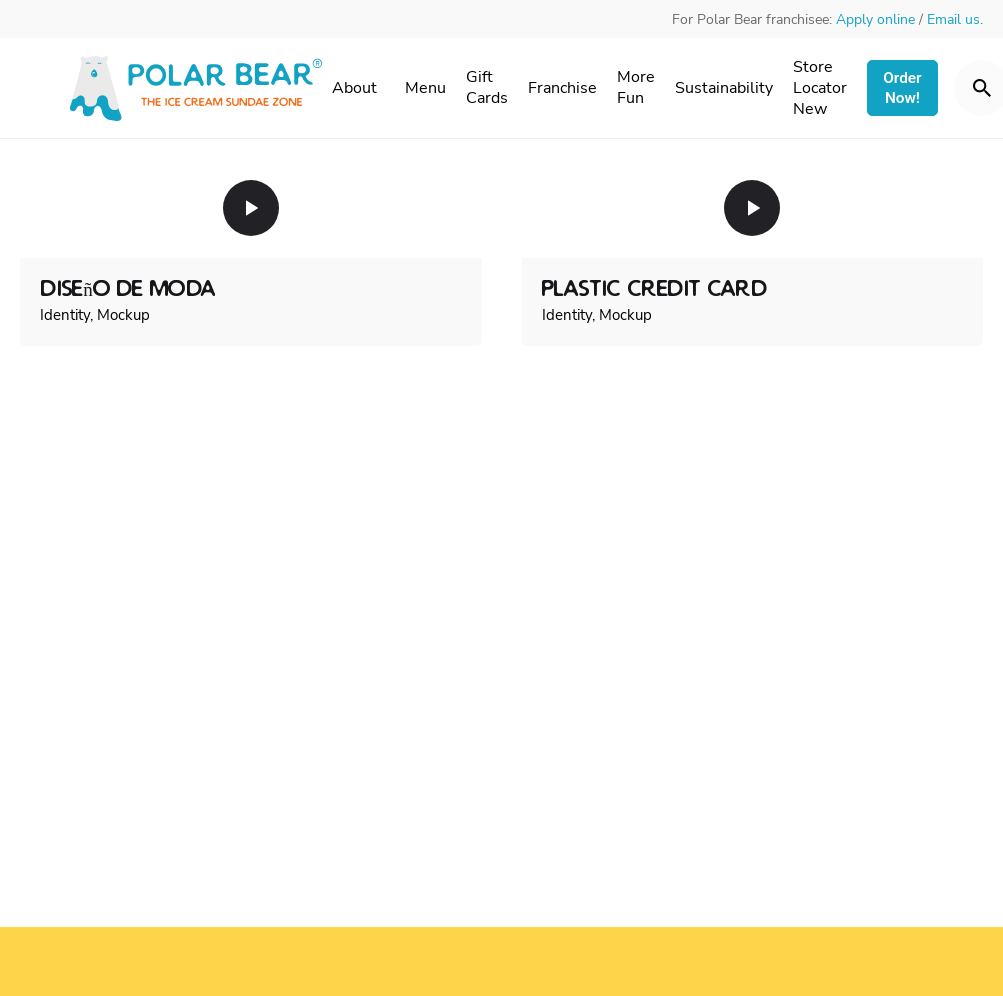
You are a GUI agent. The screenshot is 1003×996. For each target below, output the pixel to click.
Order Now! (902, 88)
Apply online (875, 19)
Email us (953, 19)
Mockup (123, 315)
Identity (65, 315)
